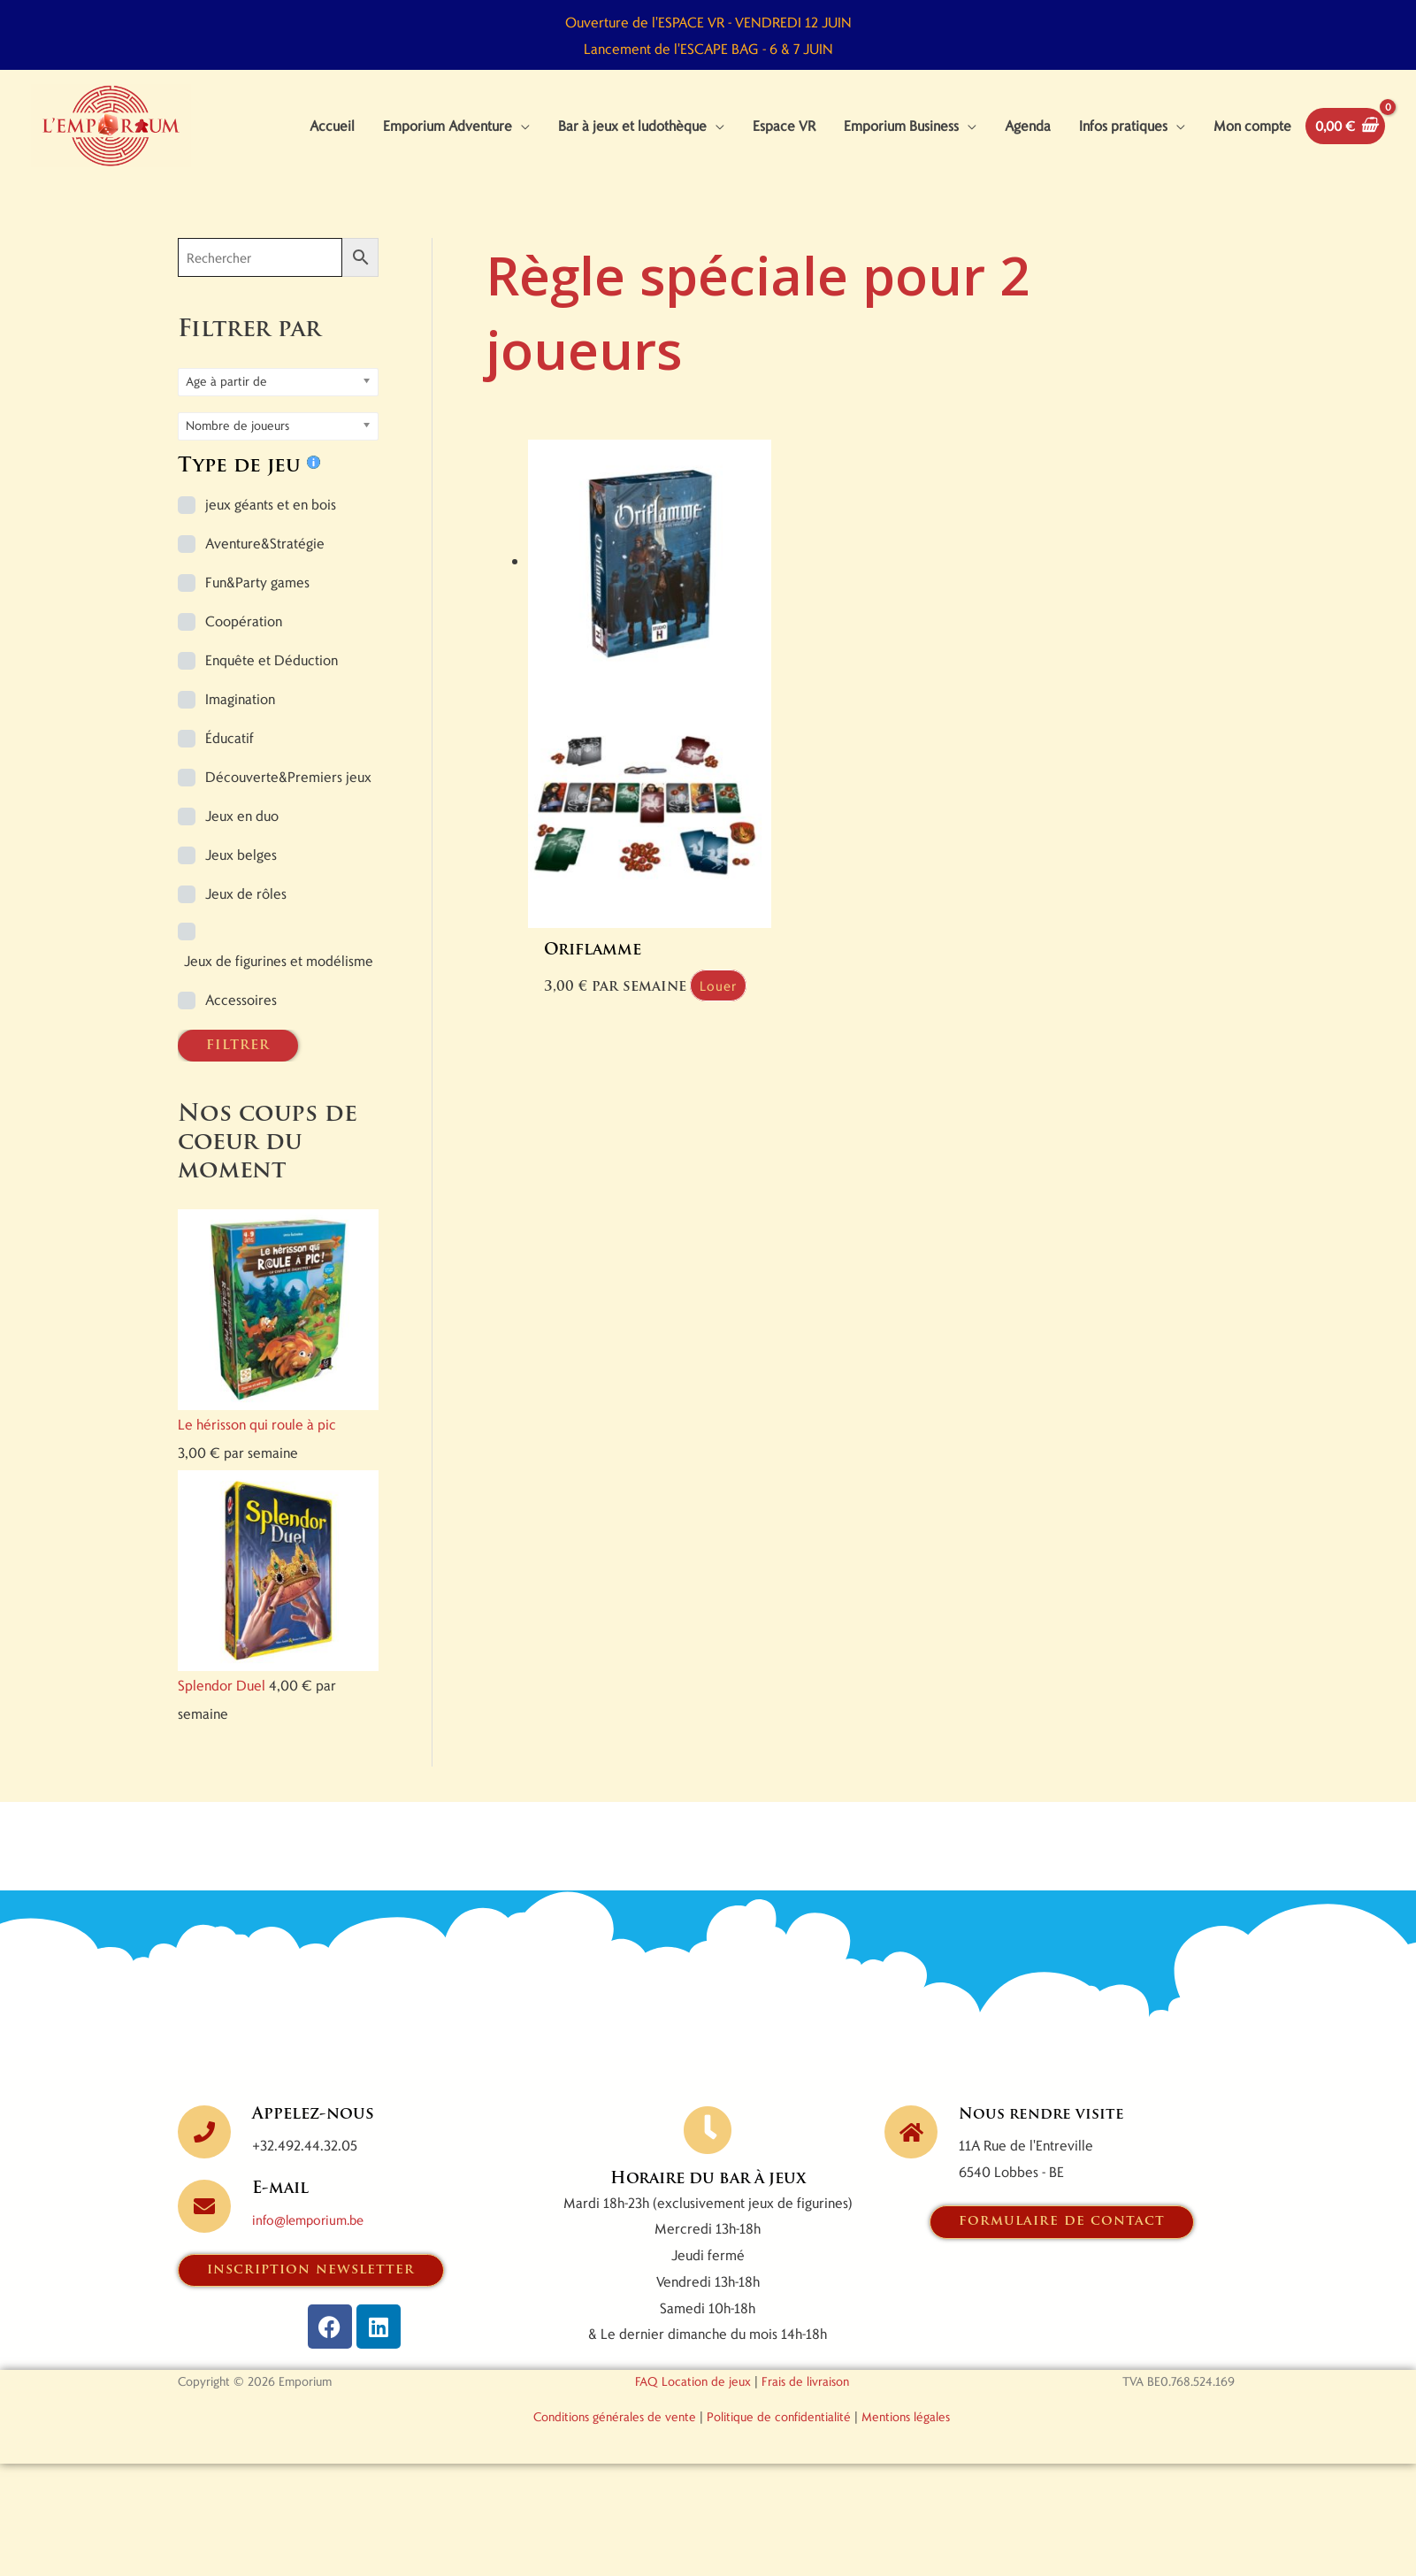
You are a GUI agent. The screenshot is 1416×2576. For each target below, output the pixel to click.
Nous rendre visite (1045, 2131)
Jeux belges (241, 871)
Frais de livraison (805, 2398)
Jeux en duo (242, 832)
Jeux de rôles (246, 910)
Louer (574, 989)
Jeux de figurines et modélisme (278, 977)
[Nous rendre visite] (911, 2148)
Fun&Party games (257, 598)
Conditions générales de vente (614, 2434)
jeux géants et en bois (270, 520)
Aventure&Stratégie (265, 559)
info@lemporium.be (312, 2236)
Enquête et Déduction (271, 676)
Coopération (243, 637)
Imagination (240, 715)
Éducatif (229, 754)
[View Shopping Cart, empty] (1342, 134)
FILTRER (238, 1062)
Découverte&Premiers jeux (288, 793)
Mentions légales (905, 2434)
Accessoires (241, 1016)
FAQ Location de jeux (693, 2398)
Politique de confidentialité (779, 2434)
